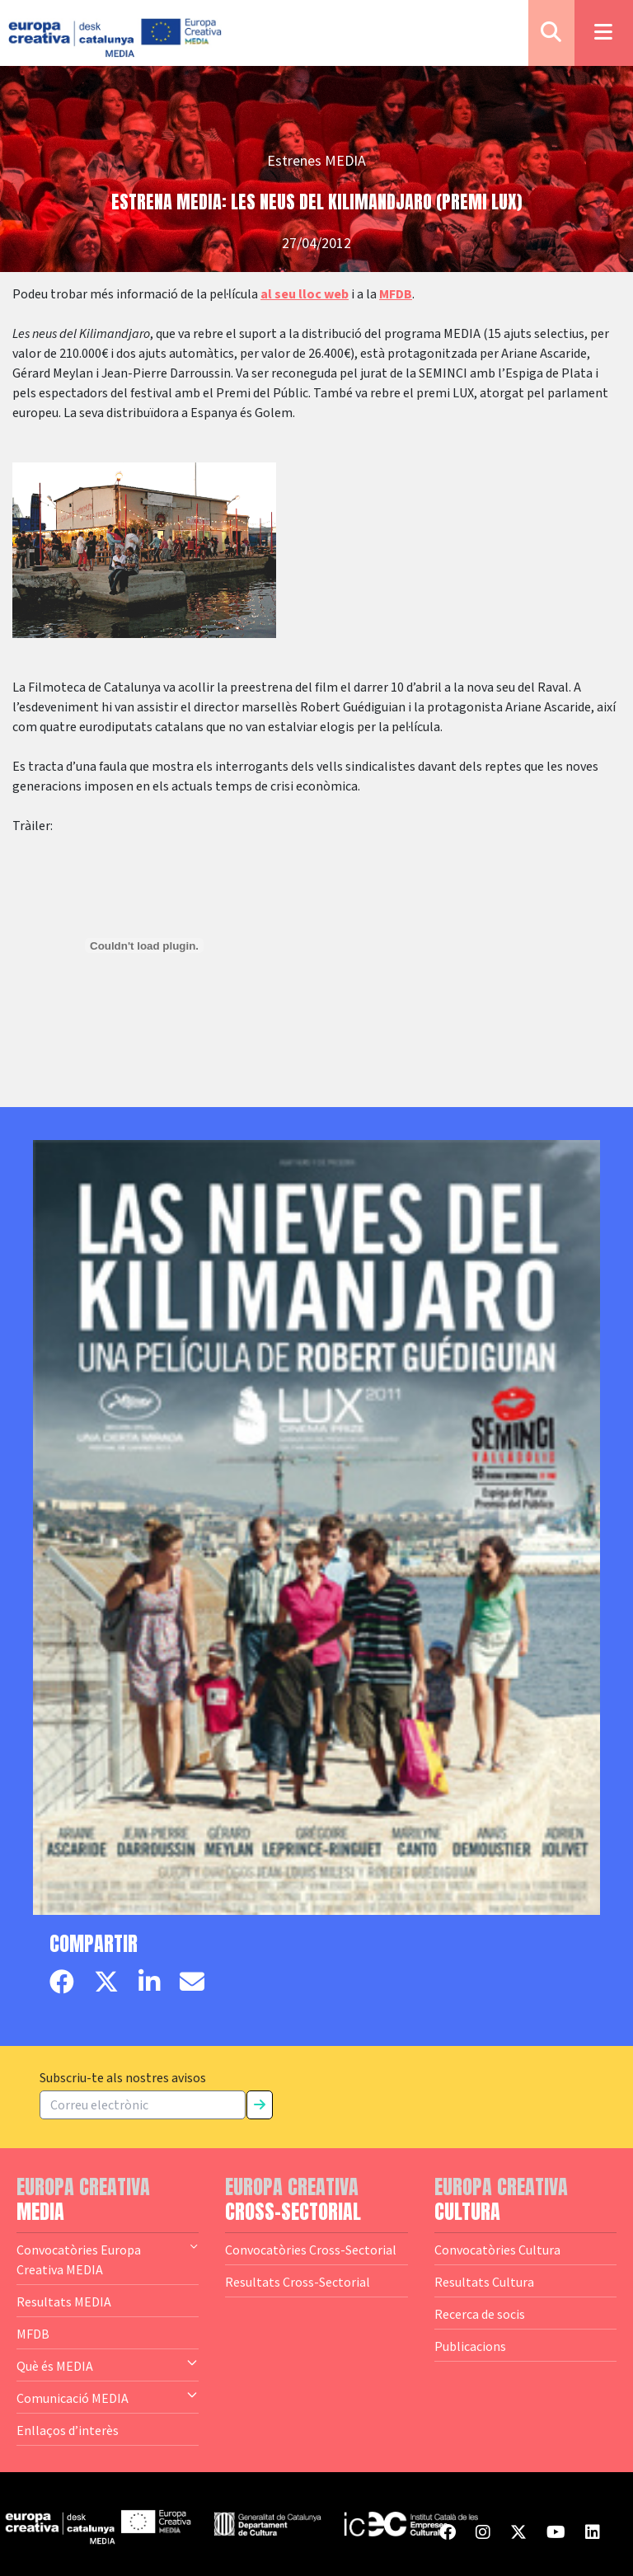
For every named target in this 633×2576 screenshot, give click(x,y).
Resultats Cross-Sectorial (297, 2281)
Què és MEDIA (107, 2365)
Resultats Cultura (484, 2281)
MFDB (395, 294)
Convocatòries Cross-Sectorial (310, 2249)
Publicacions (470, 2346)
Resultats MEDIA (63, 2301)
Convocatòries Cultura (497, 2249)
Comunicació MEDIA (107, 2397)
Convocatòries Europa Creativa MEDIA (107, 2259)
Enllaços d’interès (67, 2430)
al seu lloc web (304, 294)
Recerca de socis (479, 2314)
